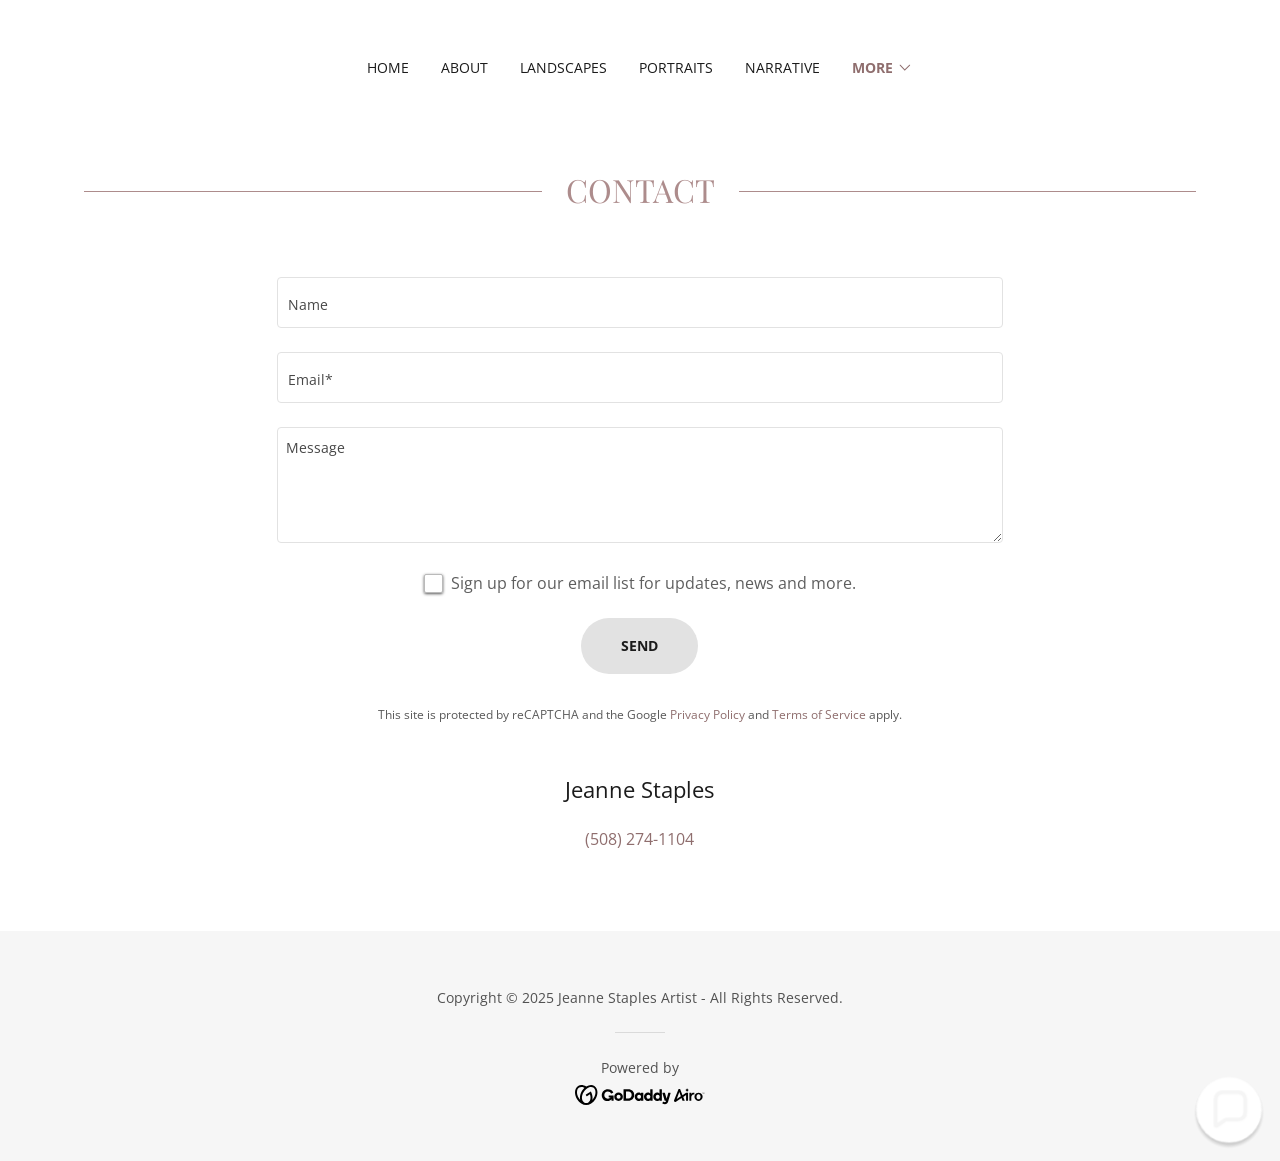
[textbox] (639, 302)
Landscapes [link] (563, 67)
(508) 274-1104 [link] (639, 839)
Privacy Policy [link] (707, 714)
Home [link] (388, 67)
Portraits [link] (676, 67)
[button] (882, 68)
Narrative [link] (782, 67)
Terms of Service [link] (819, 714)
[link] (640, 1093)
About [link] (464, 67)
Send (639, 645)
